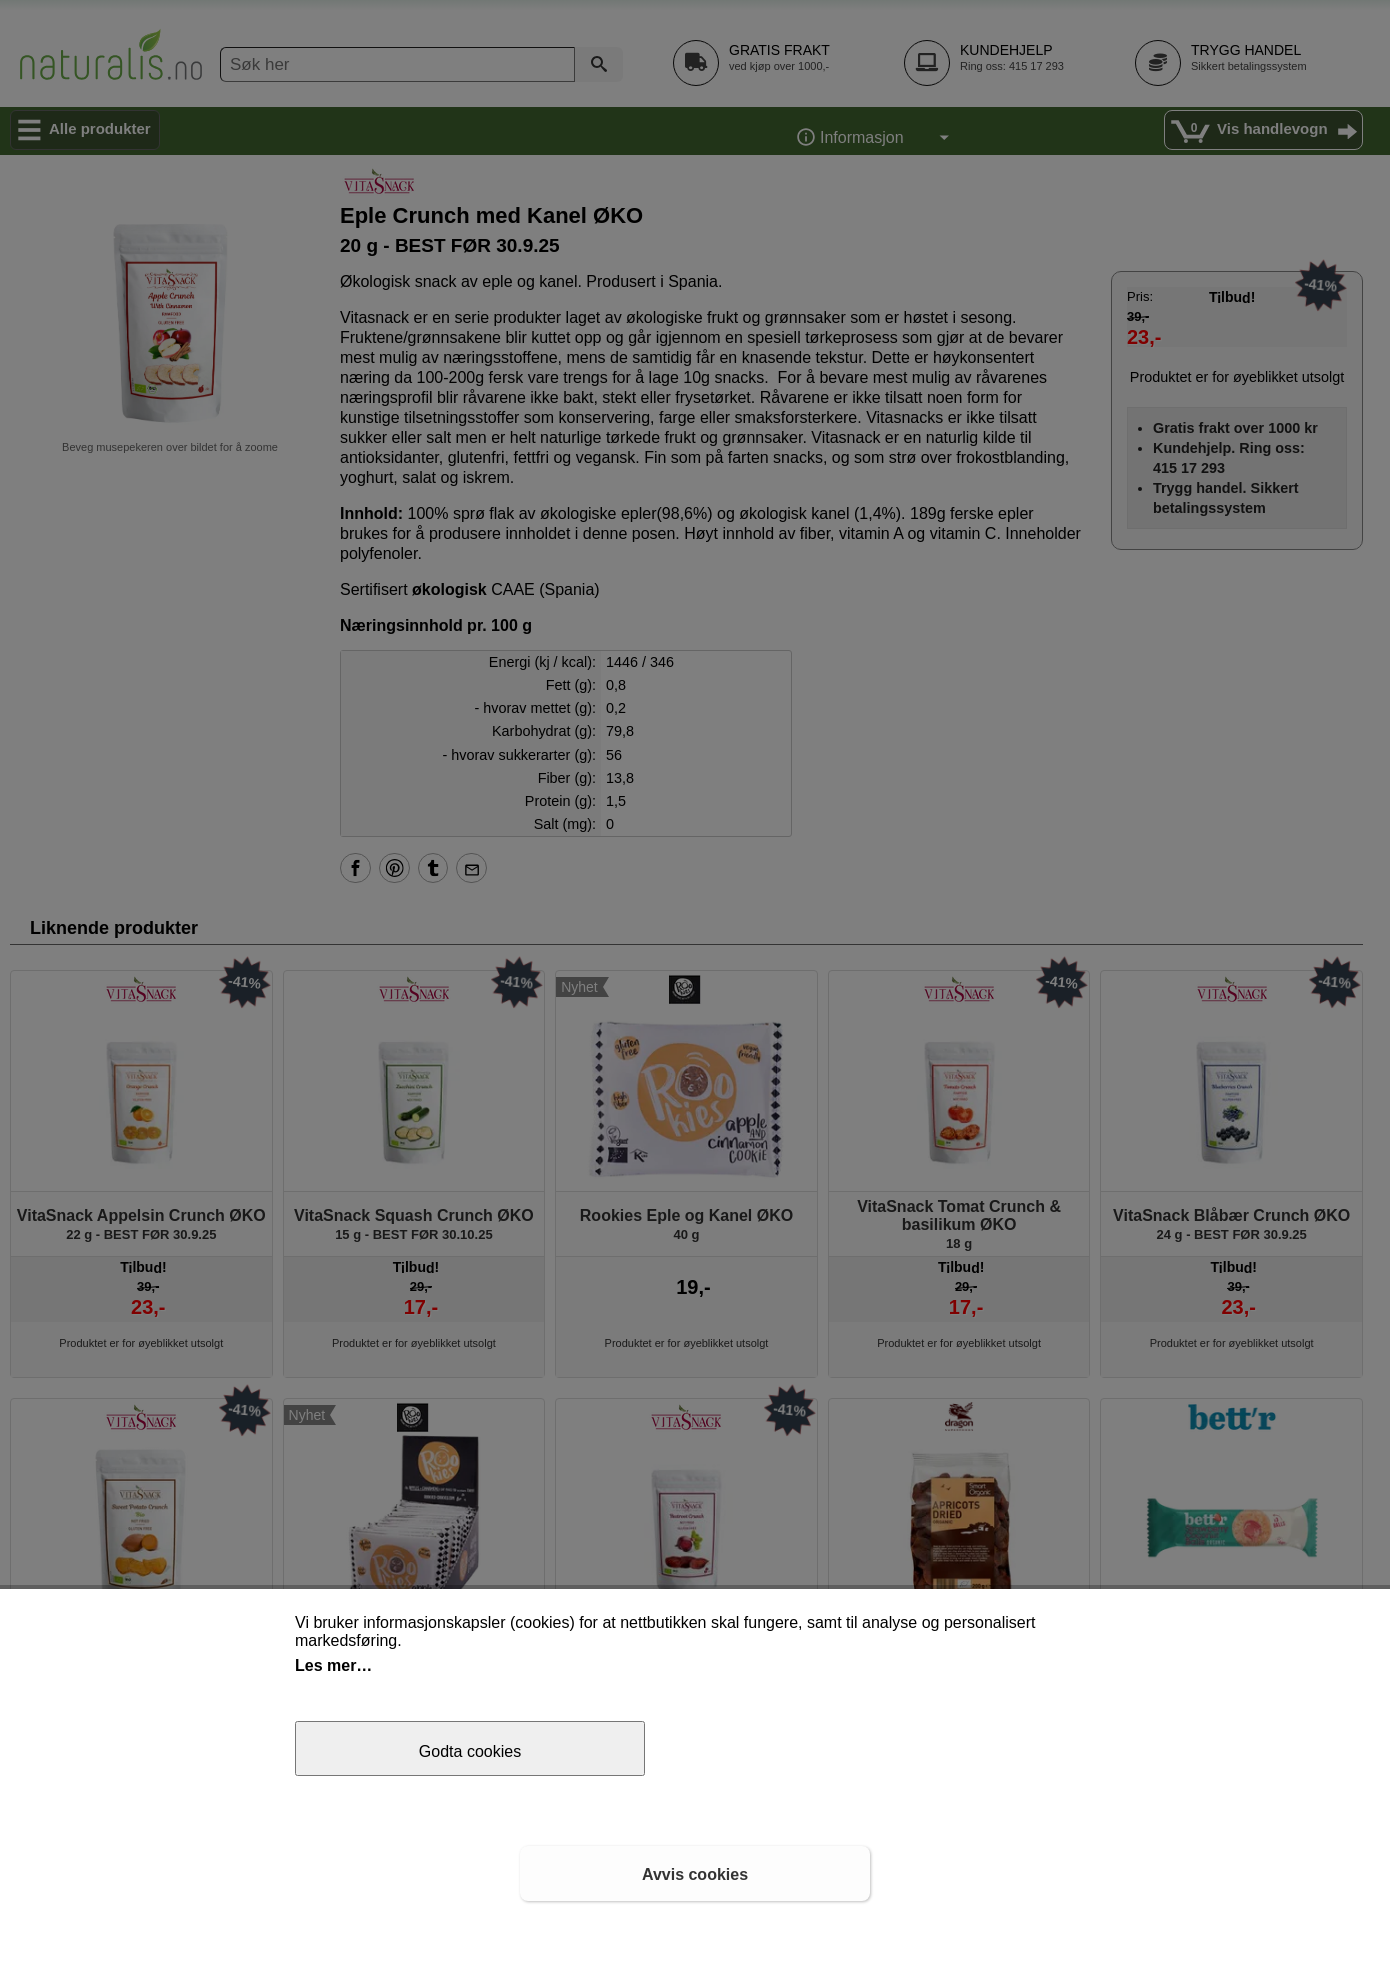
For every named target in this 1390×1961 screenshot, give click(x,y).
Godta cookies (470, 1751)
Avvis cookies (695, 1874)
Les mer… (333, 1665)
